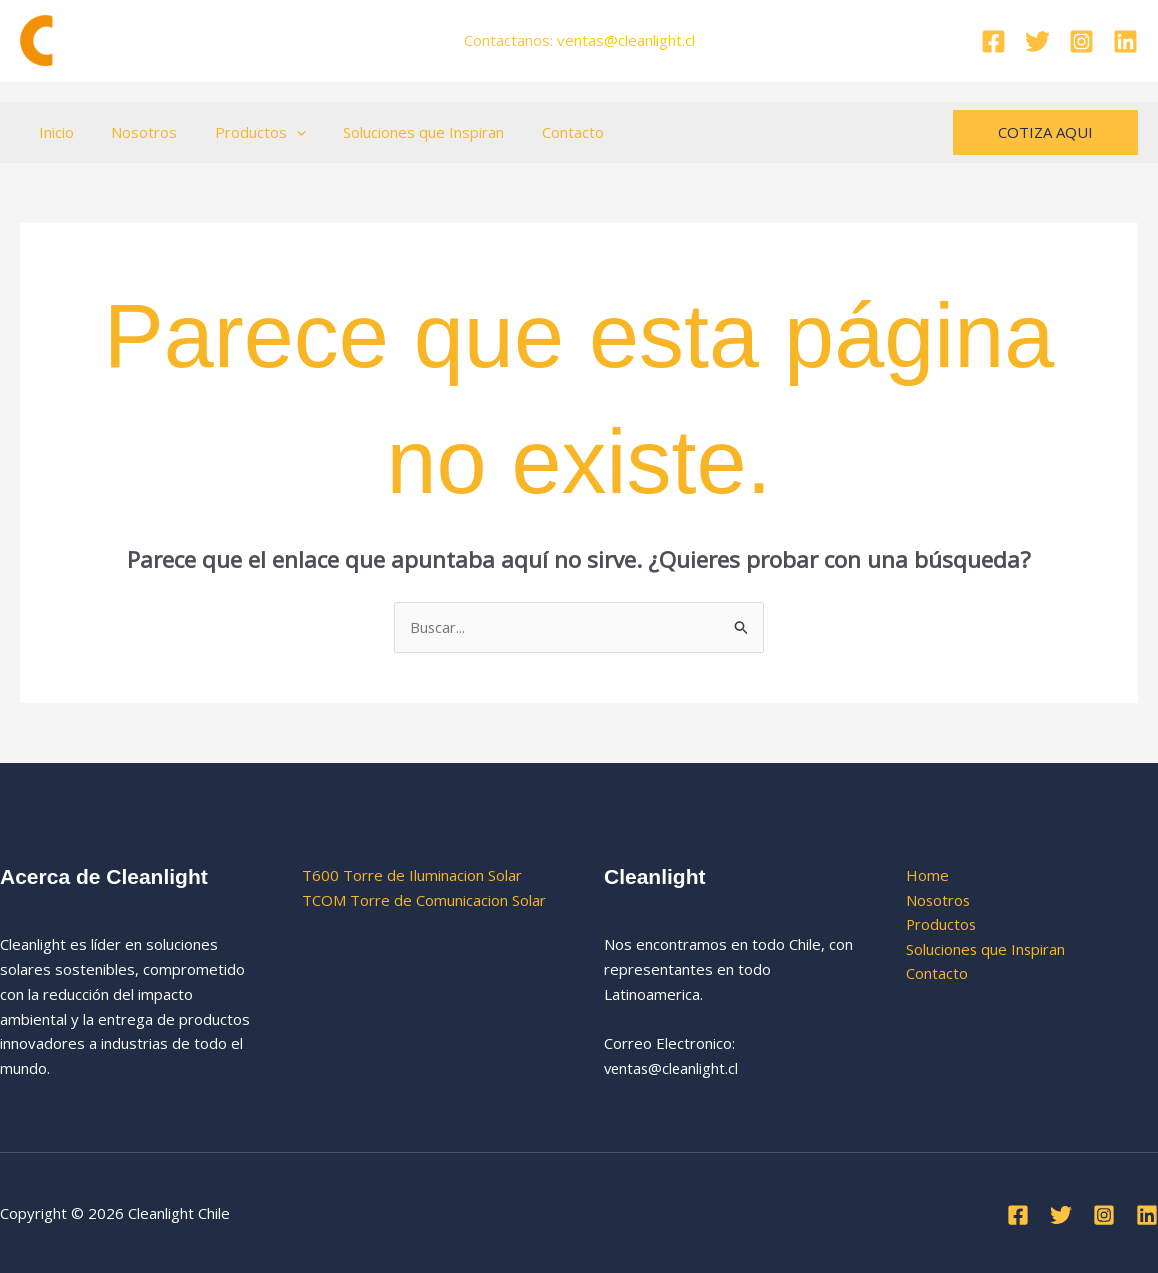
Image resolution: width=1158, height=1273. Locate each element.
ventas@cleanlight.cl (673, 1068)
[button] (277, 132)
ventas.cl (626, 40)
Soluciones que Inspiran (397, 132)
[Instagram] (1081, 41)
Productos (241, 132)
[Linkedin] (1125, 41)
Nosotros (133, 132)
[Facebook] (993, 41)
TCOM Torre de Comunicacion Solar (424, 900)
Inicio (52, 132)
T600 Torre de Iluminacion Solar (412, 875)
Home (927, 875)
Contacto (539, 132)
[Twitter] (1037, 41)
